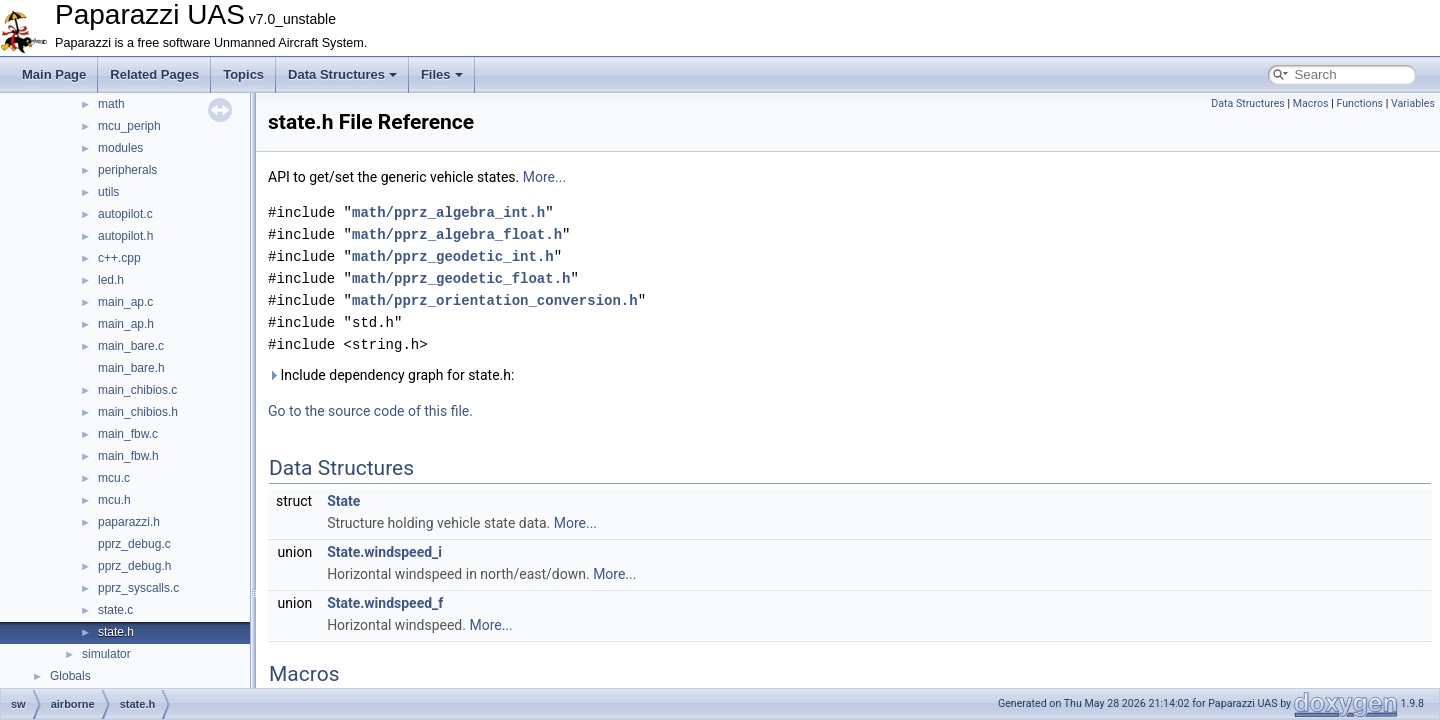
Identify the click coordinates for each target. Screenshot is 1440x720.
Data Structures (342, 74)
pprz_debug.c (134, 544)
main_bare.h (131, 368)
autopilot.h (125, 236)
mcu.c (114, 478)
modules (120, 148)
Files (442, 74)
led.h (111, 280)
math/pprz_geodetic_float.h (461, 278)
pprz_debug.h (134, 566)
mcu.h (114, 500)
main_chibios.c (137, 390)
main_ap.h (126, 324)
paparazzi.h (129, 522)
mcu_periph (129, 126)
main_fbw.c (128, 434)
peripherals (127, 170)
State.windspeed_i (384, 552)
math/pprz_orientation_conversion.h (495, 300)
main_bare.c (131, 346)
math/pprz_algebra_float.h (457, 234)
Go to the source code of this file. (370, 411)
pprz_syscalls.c (138, 588)
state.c (115, 610)
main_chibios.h (138, 412)
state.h (116, 632)
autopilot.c (125, 214)
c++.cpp (119, 258)
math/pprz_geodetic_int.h (453, 256)
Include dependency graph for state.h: (391, 375)
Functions (1359, 103)
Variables (1413, 103)
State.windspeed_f (385, 603)
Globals (70, 676)
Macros (1311, 103)
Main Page (54, 74)
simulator (106, 654)
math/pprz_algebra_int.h (448, 212)
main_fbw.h (128, 456)
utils (108, 192)
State (343, 501)
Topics (243, 74)
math (111, 104)
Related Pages (154, 74)
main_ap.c (125, 302)
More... (544, 177)
